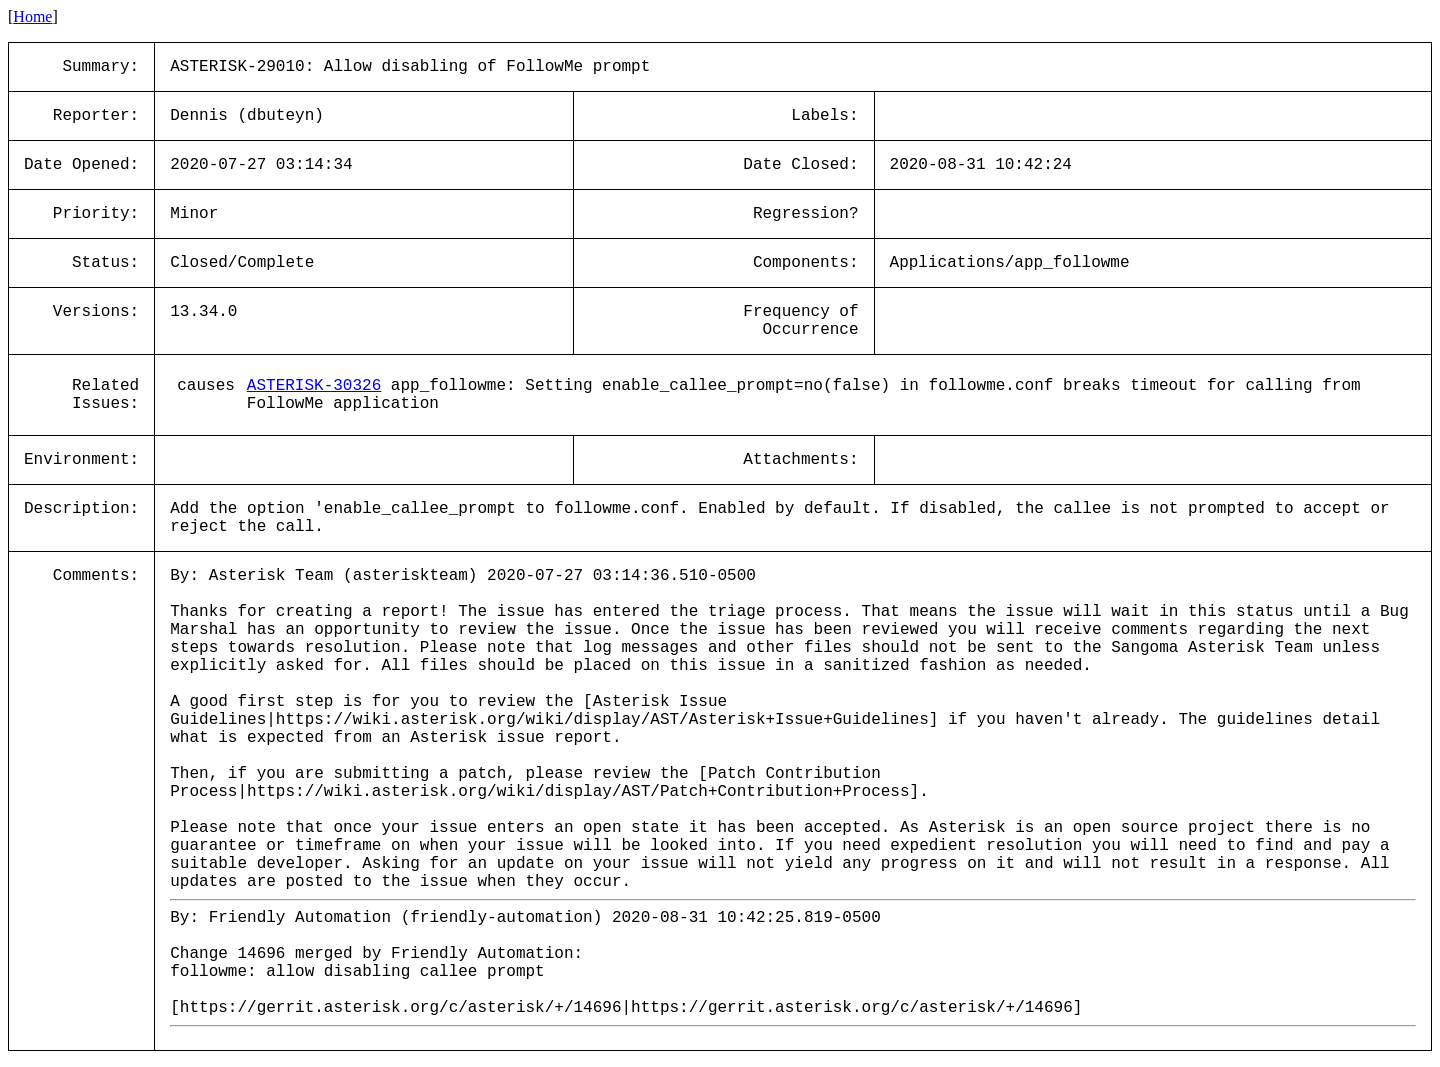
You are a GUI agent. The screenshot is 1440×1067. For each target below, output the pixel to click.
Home (32, 16)
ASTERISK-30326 (314, 386)
